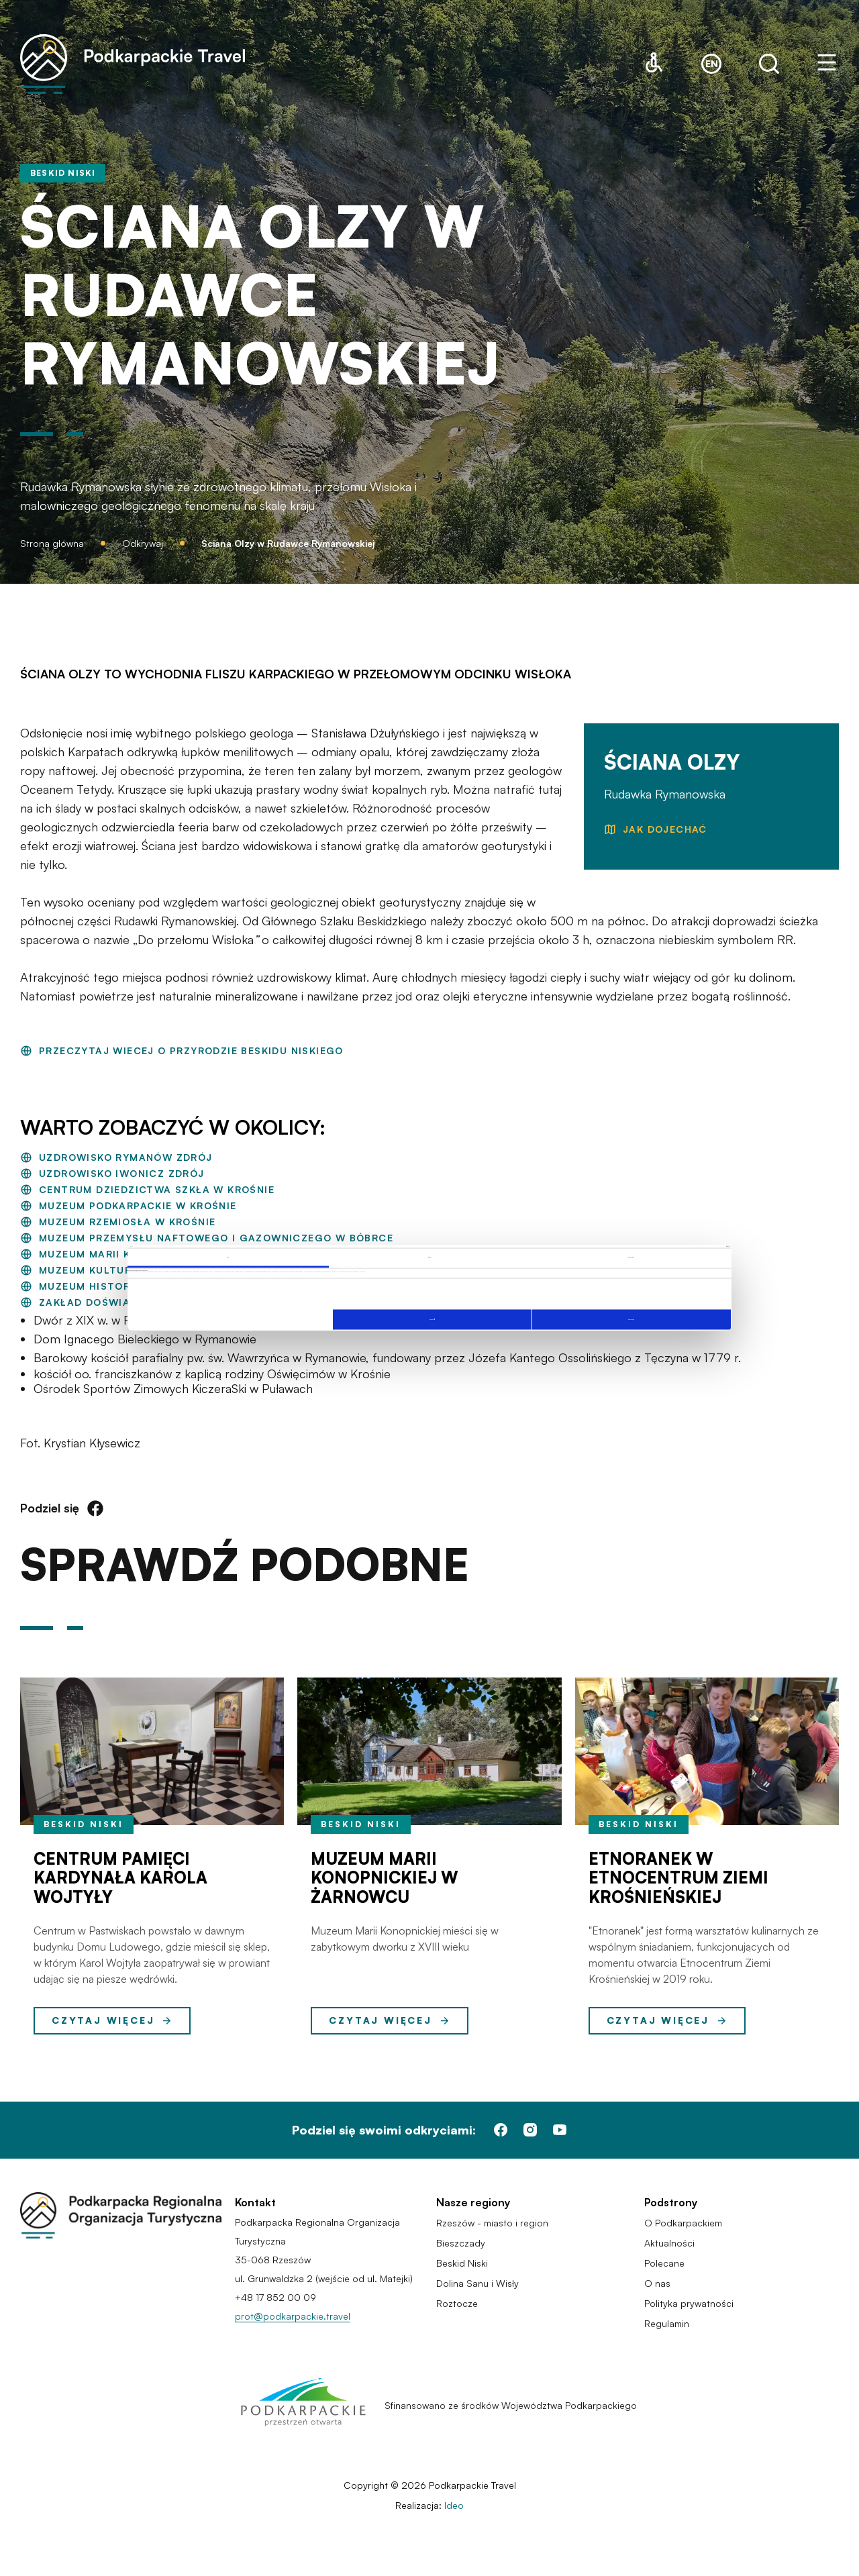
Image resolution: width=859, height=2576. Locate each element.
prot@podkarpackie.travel (292, 2316)
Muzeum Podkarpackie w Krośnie (138, 1205)
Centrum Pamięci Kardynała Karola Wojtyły (120, 1878)
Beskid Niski (83, 1824)
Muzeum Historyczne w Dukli (127, 1286)
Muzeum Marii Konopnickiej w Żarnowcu (384, 1878)
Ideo (454, 2505)
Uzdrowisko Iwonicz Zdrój (122, 1173)
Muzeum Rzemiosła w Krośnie (127, 1221)
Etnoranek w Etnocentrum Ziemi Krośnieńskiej (678, 1878)
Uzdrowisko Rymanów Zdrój (126, 1157)
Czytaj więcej (112, 2020)
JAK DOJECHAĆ (665, 829)
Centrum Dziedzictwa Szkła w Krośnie (156, 1189)
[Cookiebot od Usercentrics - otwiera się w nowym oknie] (672, 1246)
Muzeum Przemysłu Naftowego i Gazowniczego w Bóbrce (216, 1237)
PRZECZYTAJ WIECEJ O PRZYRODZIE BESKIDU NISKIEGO (191, 1050)
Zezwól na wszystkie (631, 1319)
